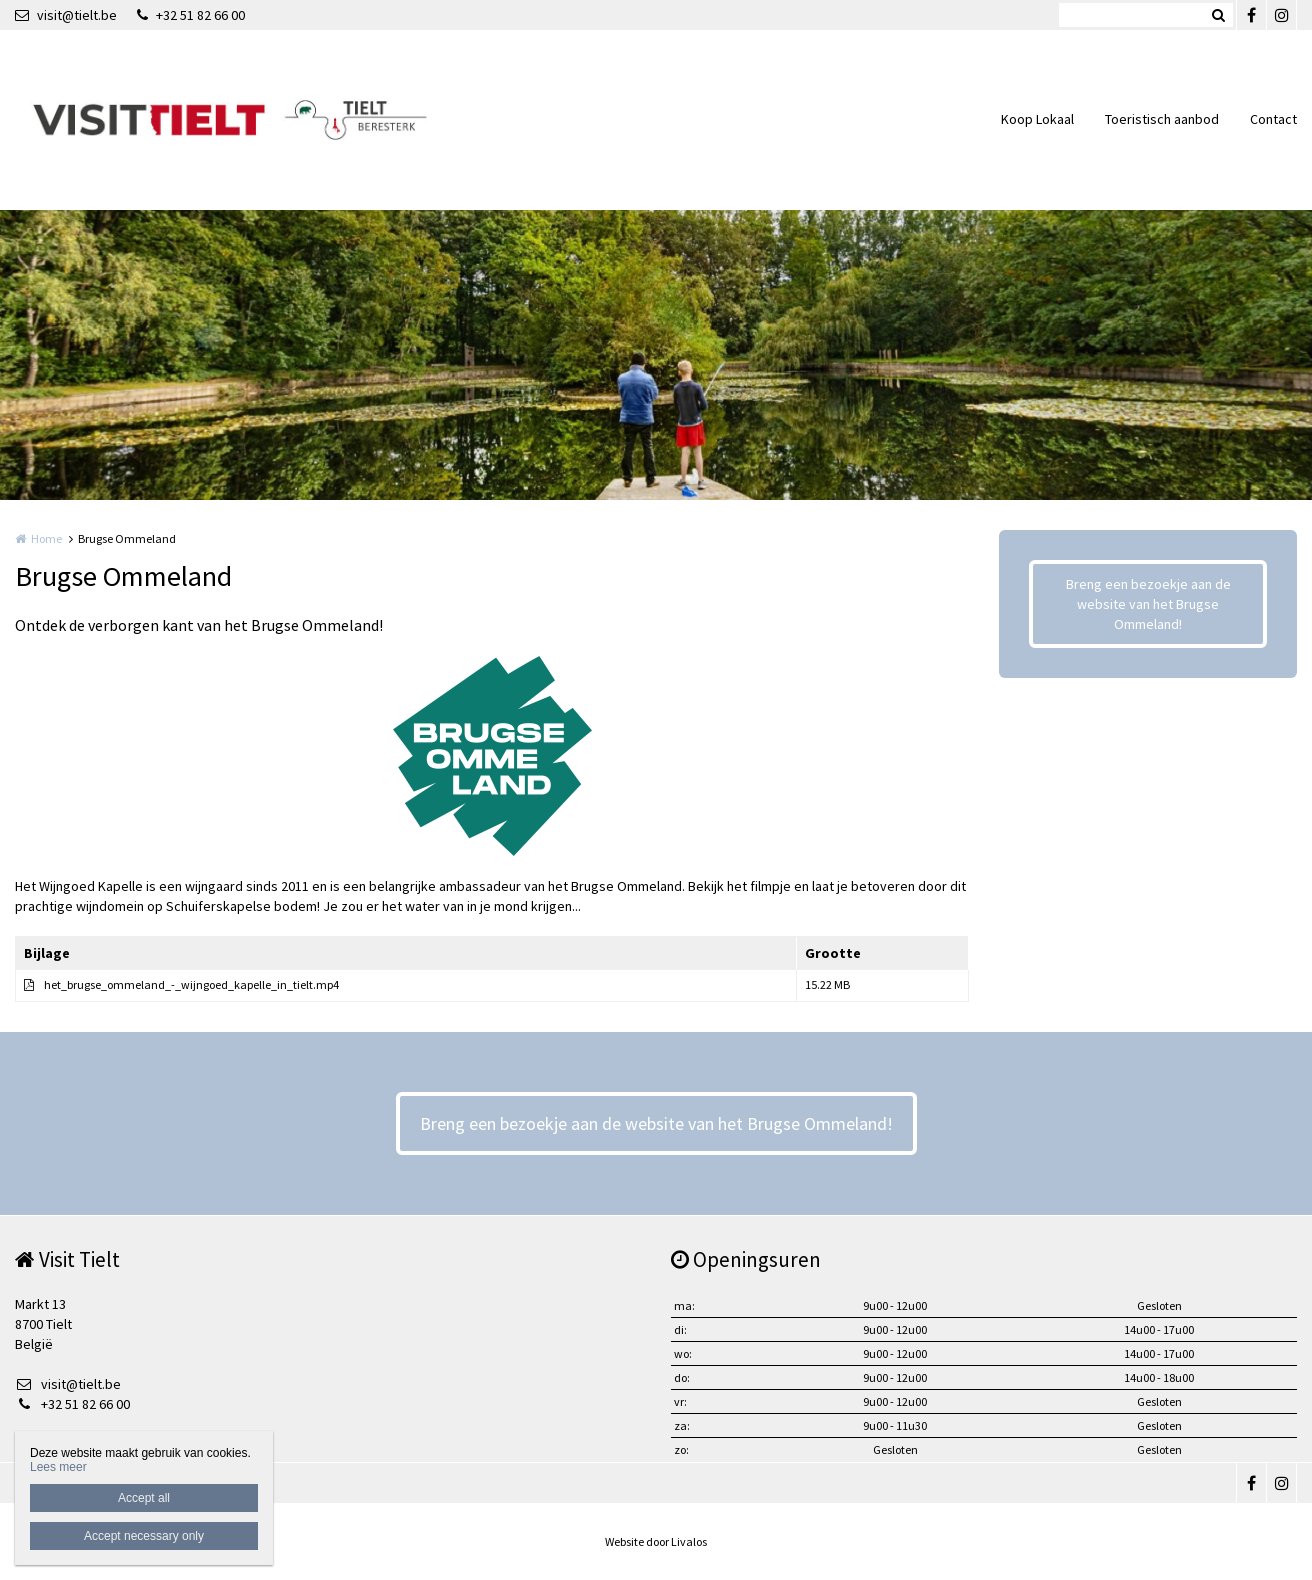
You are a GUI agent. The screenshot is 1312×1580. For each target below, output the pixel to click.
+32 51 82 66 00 (191, 15)
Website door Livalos (656, 1541)
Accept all (144, 1498)
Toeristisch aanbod (1162, 119)
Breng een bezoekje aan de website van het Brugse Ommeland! (1148, 604)
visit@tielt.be (66, 15)
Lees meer (58, 1467)
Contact (1273, 119)
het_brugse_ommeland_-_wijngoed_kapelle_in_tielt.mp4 (191, 984)
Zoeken (1218, 15)
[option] (492, 756)
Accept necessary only (144, 1536)
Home (46, 538)
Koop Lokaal (1037, 119)
